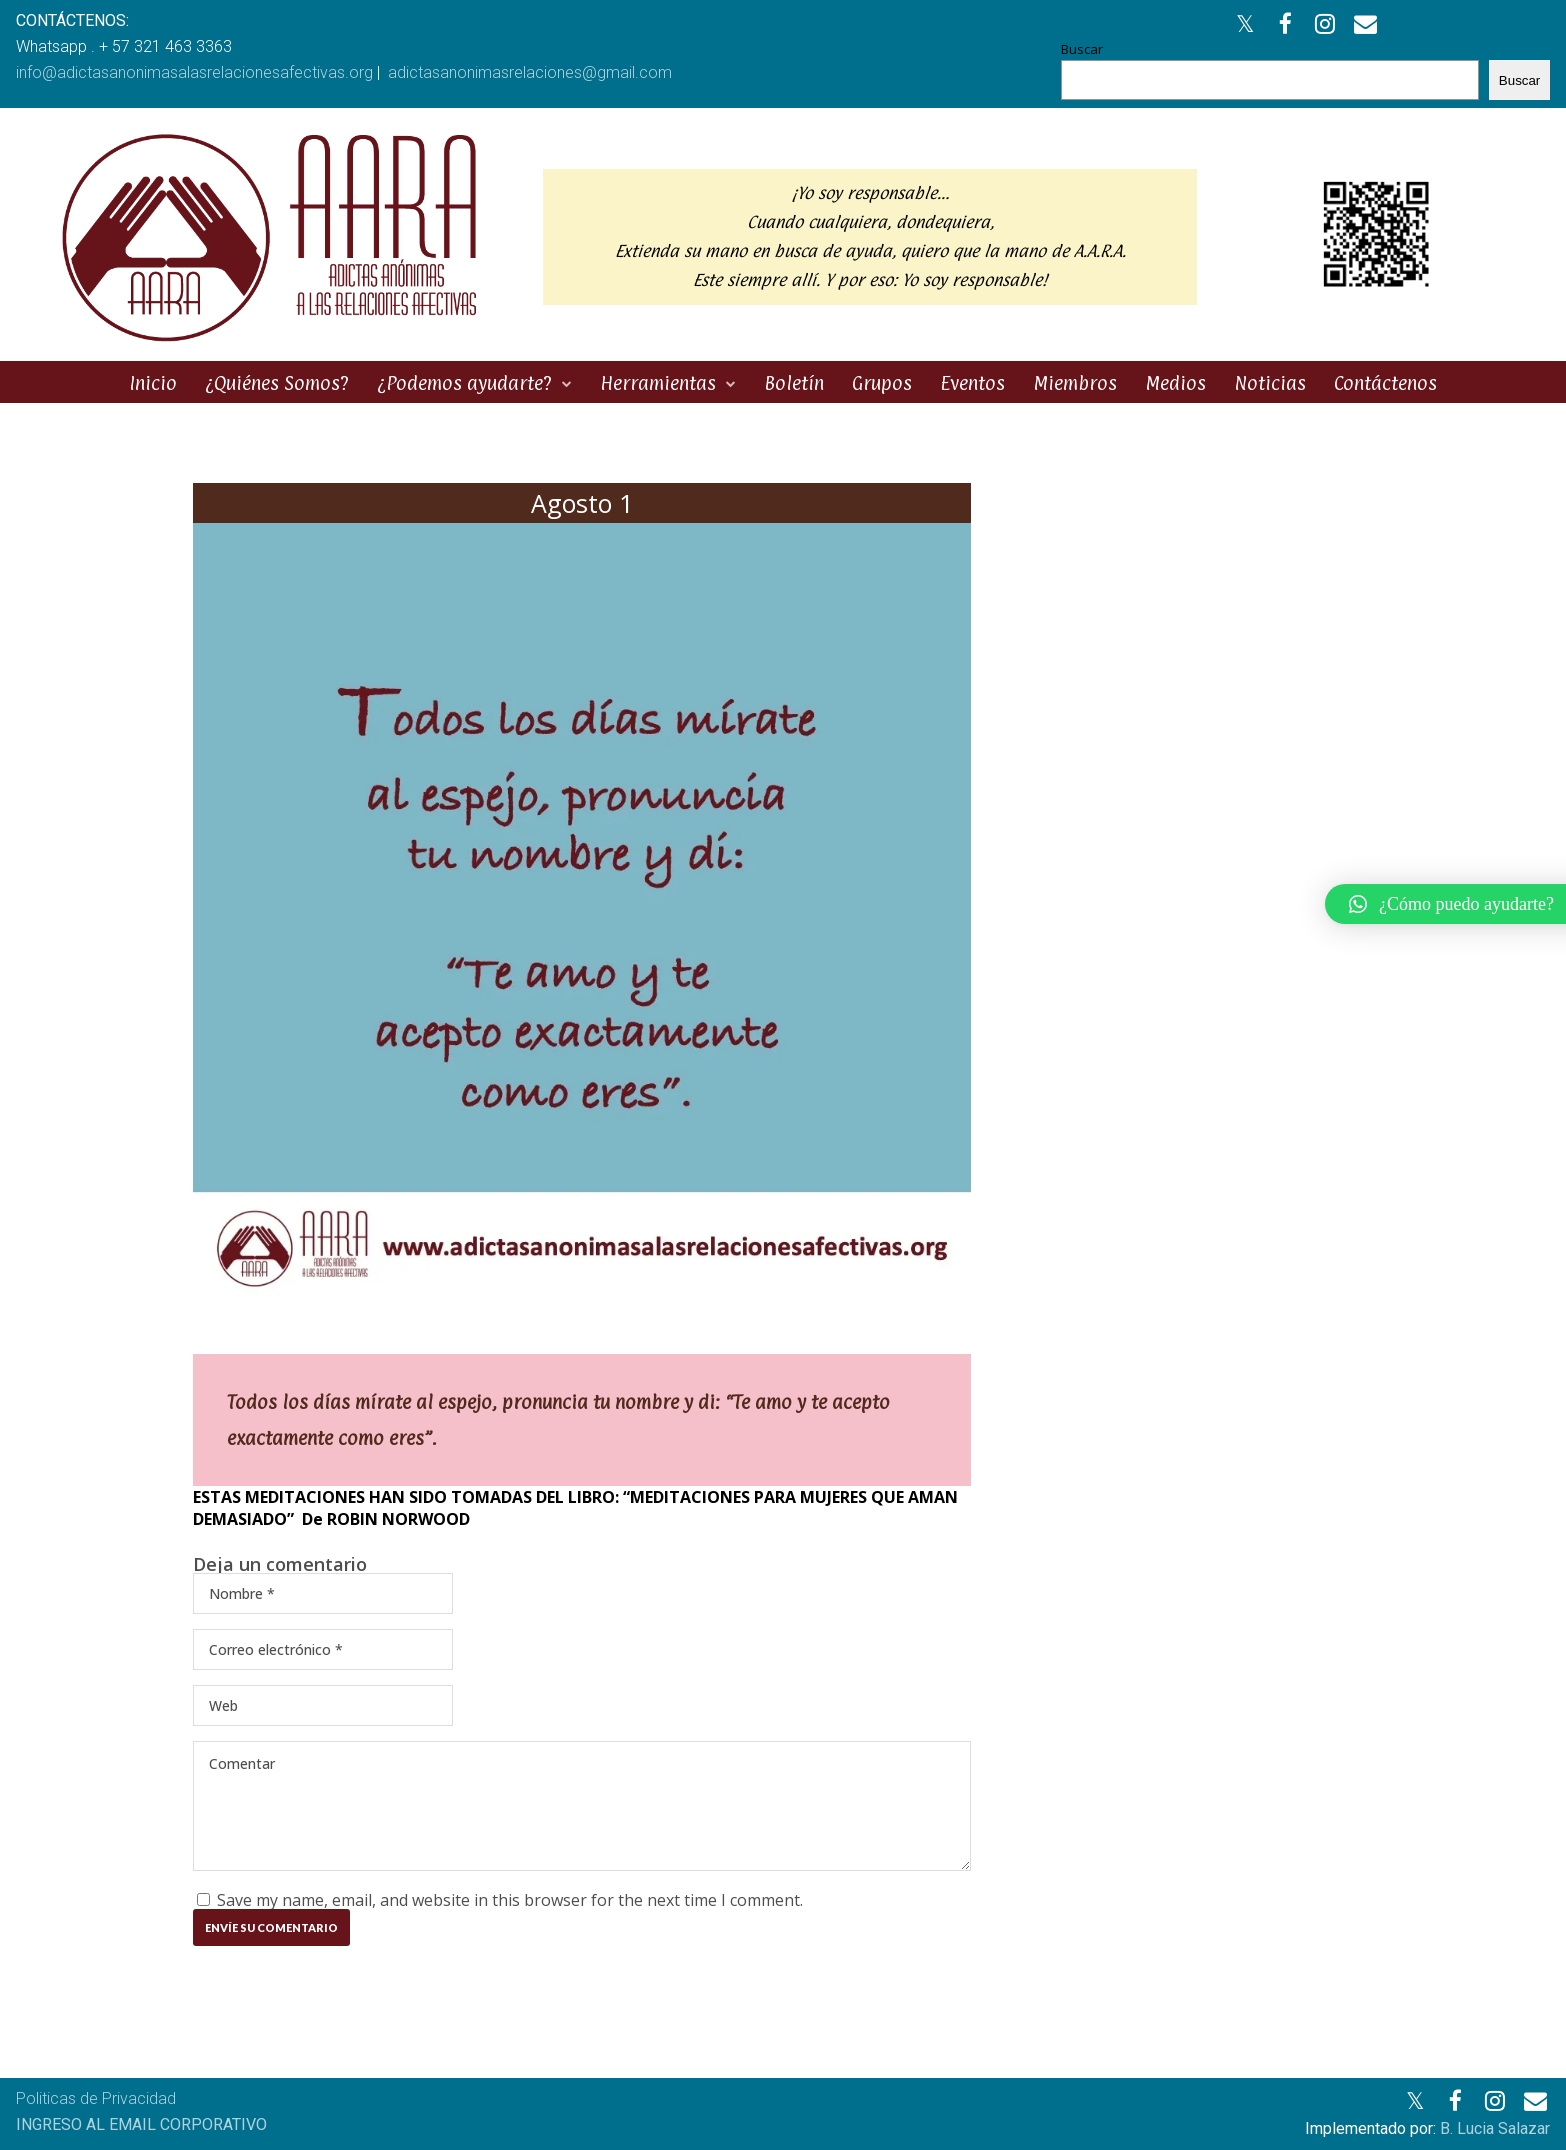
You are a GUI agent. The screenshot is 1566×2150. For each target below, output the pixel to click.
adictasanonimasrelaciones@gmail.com (530, 72)
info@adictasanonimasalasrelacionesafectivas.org (194, 72)
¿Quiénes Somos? (277, 383)
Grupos (882, 383)
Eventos (972, 383)
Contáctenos (1385, 383)
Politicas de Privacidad (96, 2098)
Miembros (1075, 383)
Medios (1175, 383)
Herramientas (658, 383)
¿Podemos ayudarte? (464, 383)
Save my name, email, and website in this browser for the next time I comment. (510, 1900)
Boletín (794, 383)
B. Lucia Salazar (1495, 2128)
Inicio (153, 383)
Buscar (1082, 49)
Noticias (1270, 383)
